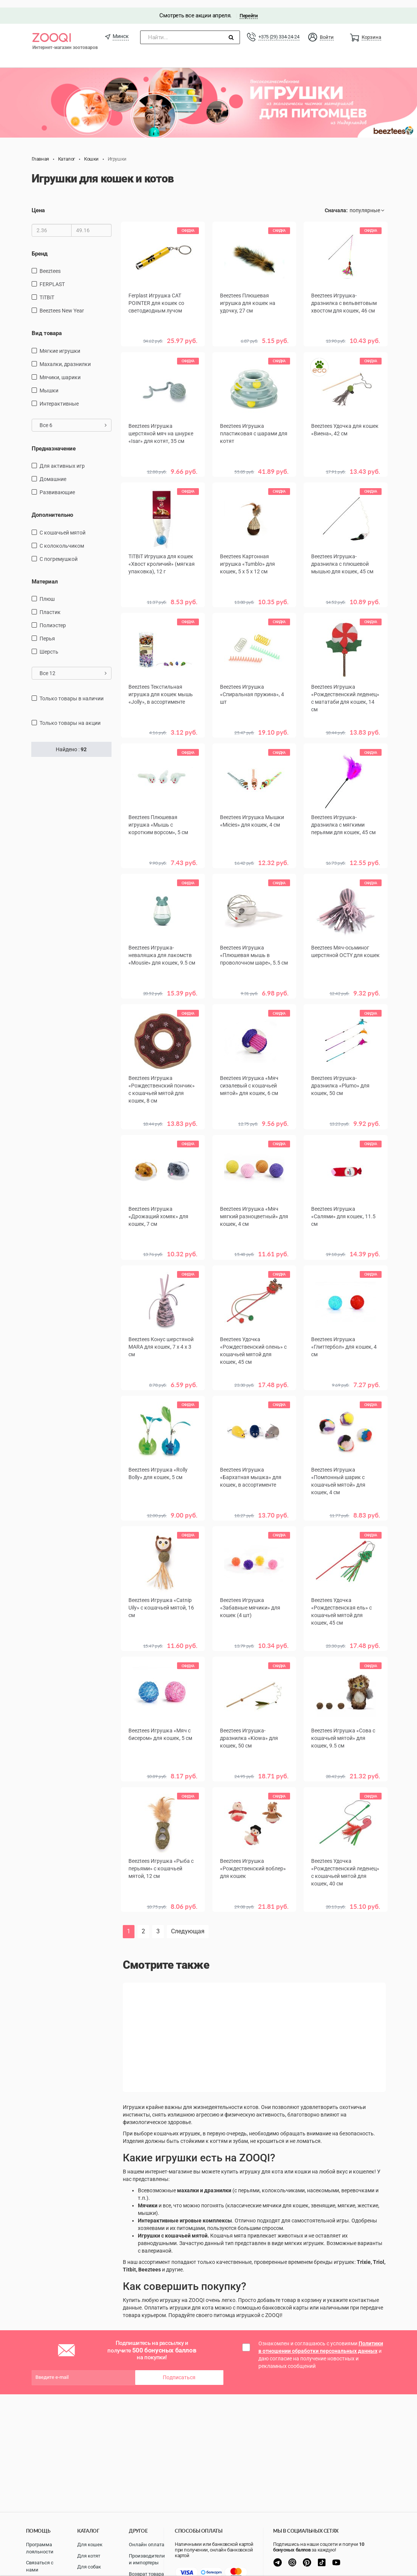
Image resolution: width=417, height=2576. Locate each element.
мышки (49, 383)
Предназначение (54, 441)
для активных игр (62, 458)
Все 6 (73, 417)
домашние (53, 472)
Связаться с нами (39, 2566)
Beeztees (50, 264)
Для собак (89, 2567)
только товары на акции (70, 715)
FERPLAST (52, 277)
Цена (38, 202)
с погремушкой (59, 551)
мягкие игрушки (60, 343)
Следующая (188, 1918)
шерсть (49, 644)
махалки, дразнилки (65, 357)
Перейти (248, 8)
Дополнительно (52, 507)
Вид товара (47, 326)
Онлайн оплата (146, 2544)
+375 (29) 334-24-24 (278, 29)
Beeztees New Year (62, 303)
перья (47, 631)
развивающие (57, 485)
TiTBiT (47, 290)
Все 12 (73, 665)
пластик (50, 605)
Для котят (88, 2556)
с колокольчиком (62, 538)
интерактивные (59, 396)
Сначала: (336, 203)
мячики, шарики (60, 370)
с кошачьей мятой (63, 525)
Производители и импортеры (147, 2559)
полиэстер (53, 618)
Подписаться (179, 2365)
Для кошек (89, 2544)
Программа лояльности (39, 2548)
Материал (45, 574)
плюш (47, 591)
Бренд (39, 246)
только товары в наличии (72, 691)
